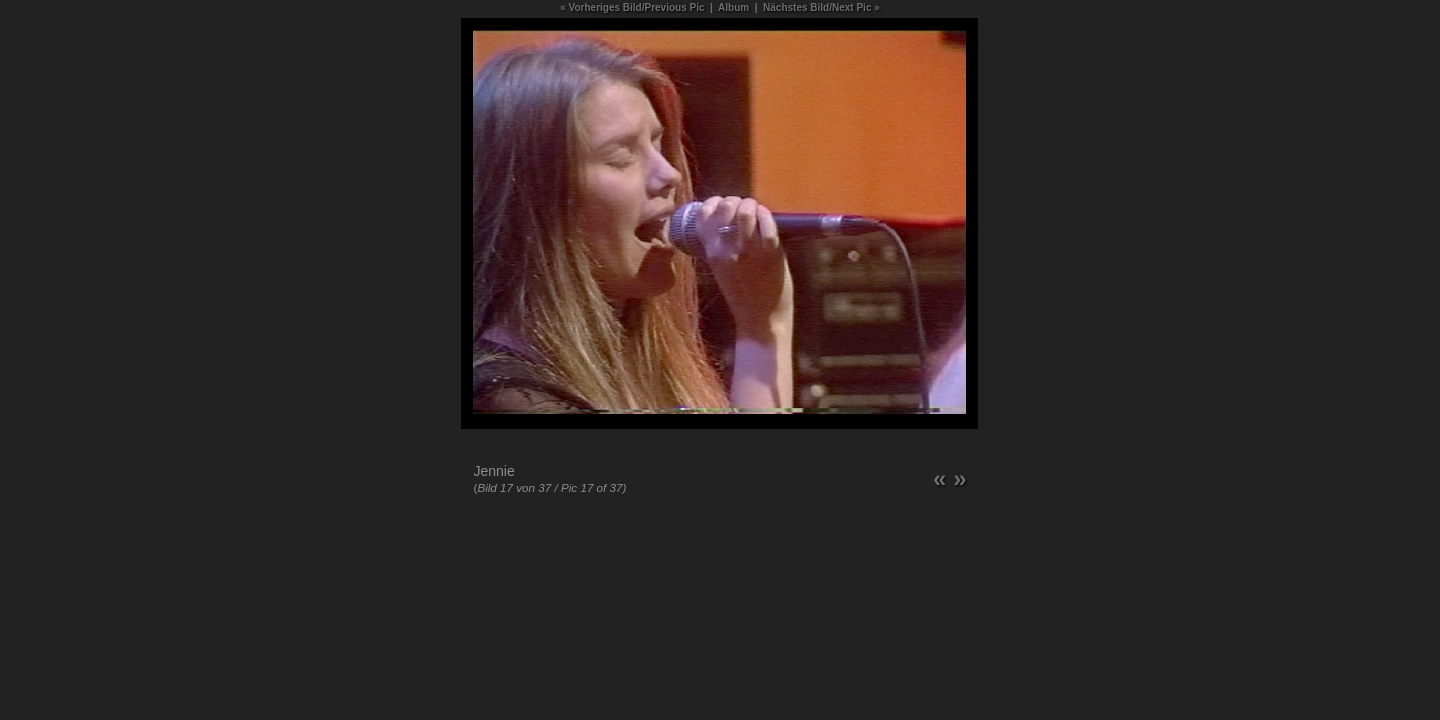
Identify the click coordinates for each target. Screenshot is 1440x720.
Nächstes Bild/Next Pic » (821, 7)
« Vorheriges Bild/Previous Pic (632, 7)
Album (733, 7)
